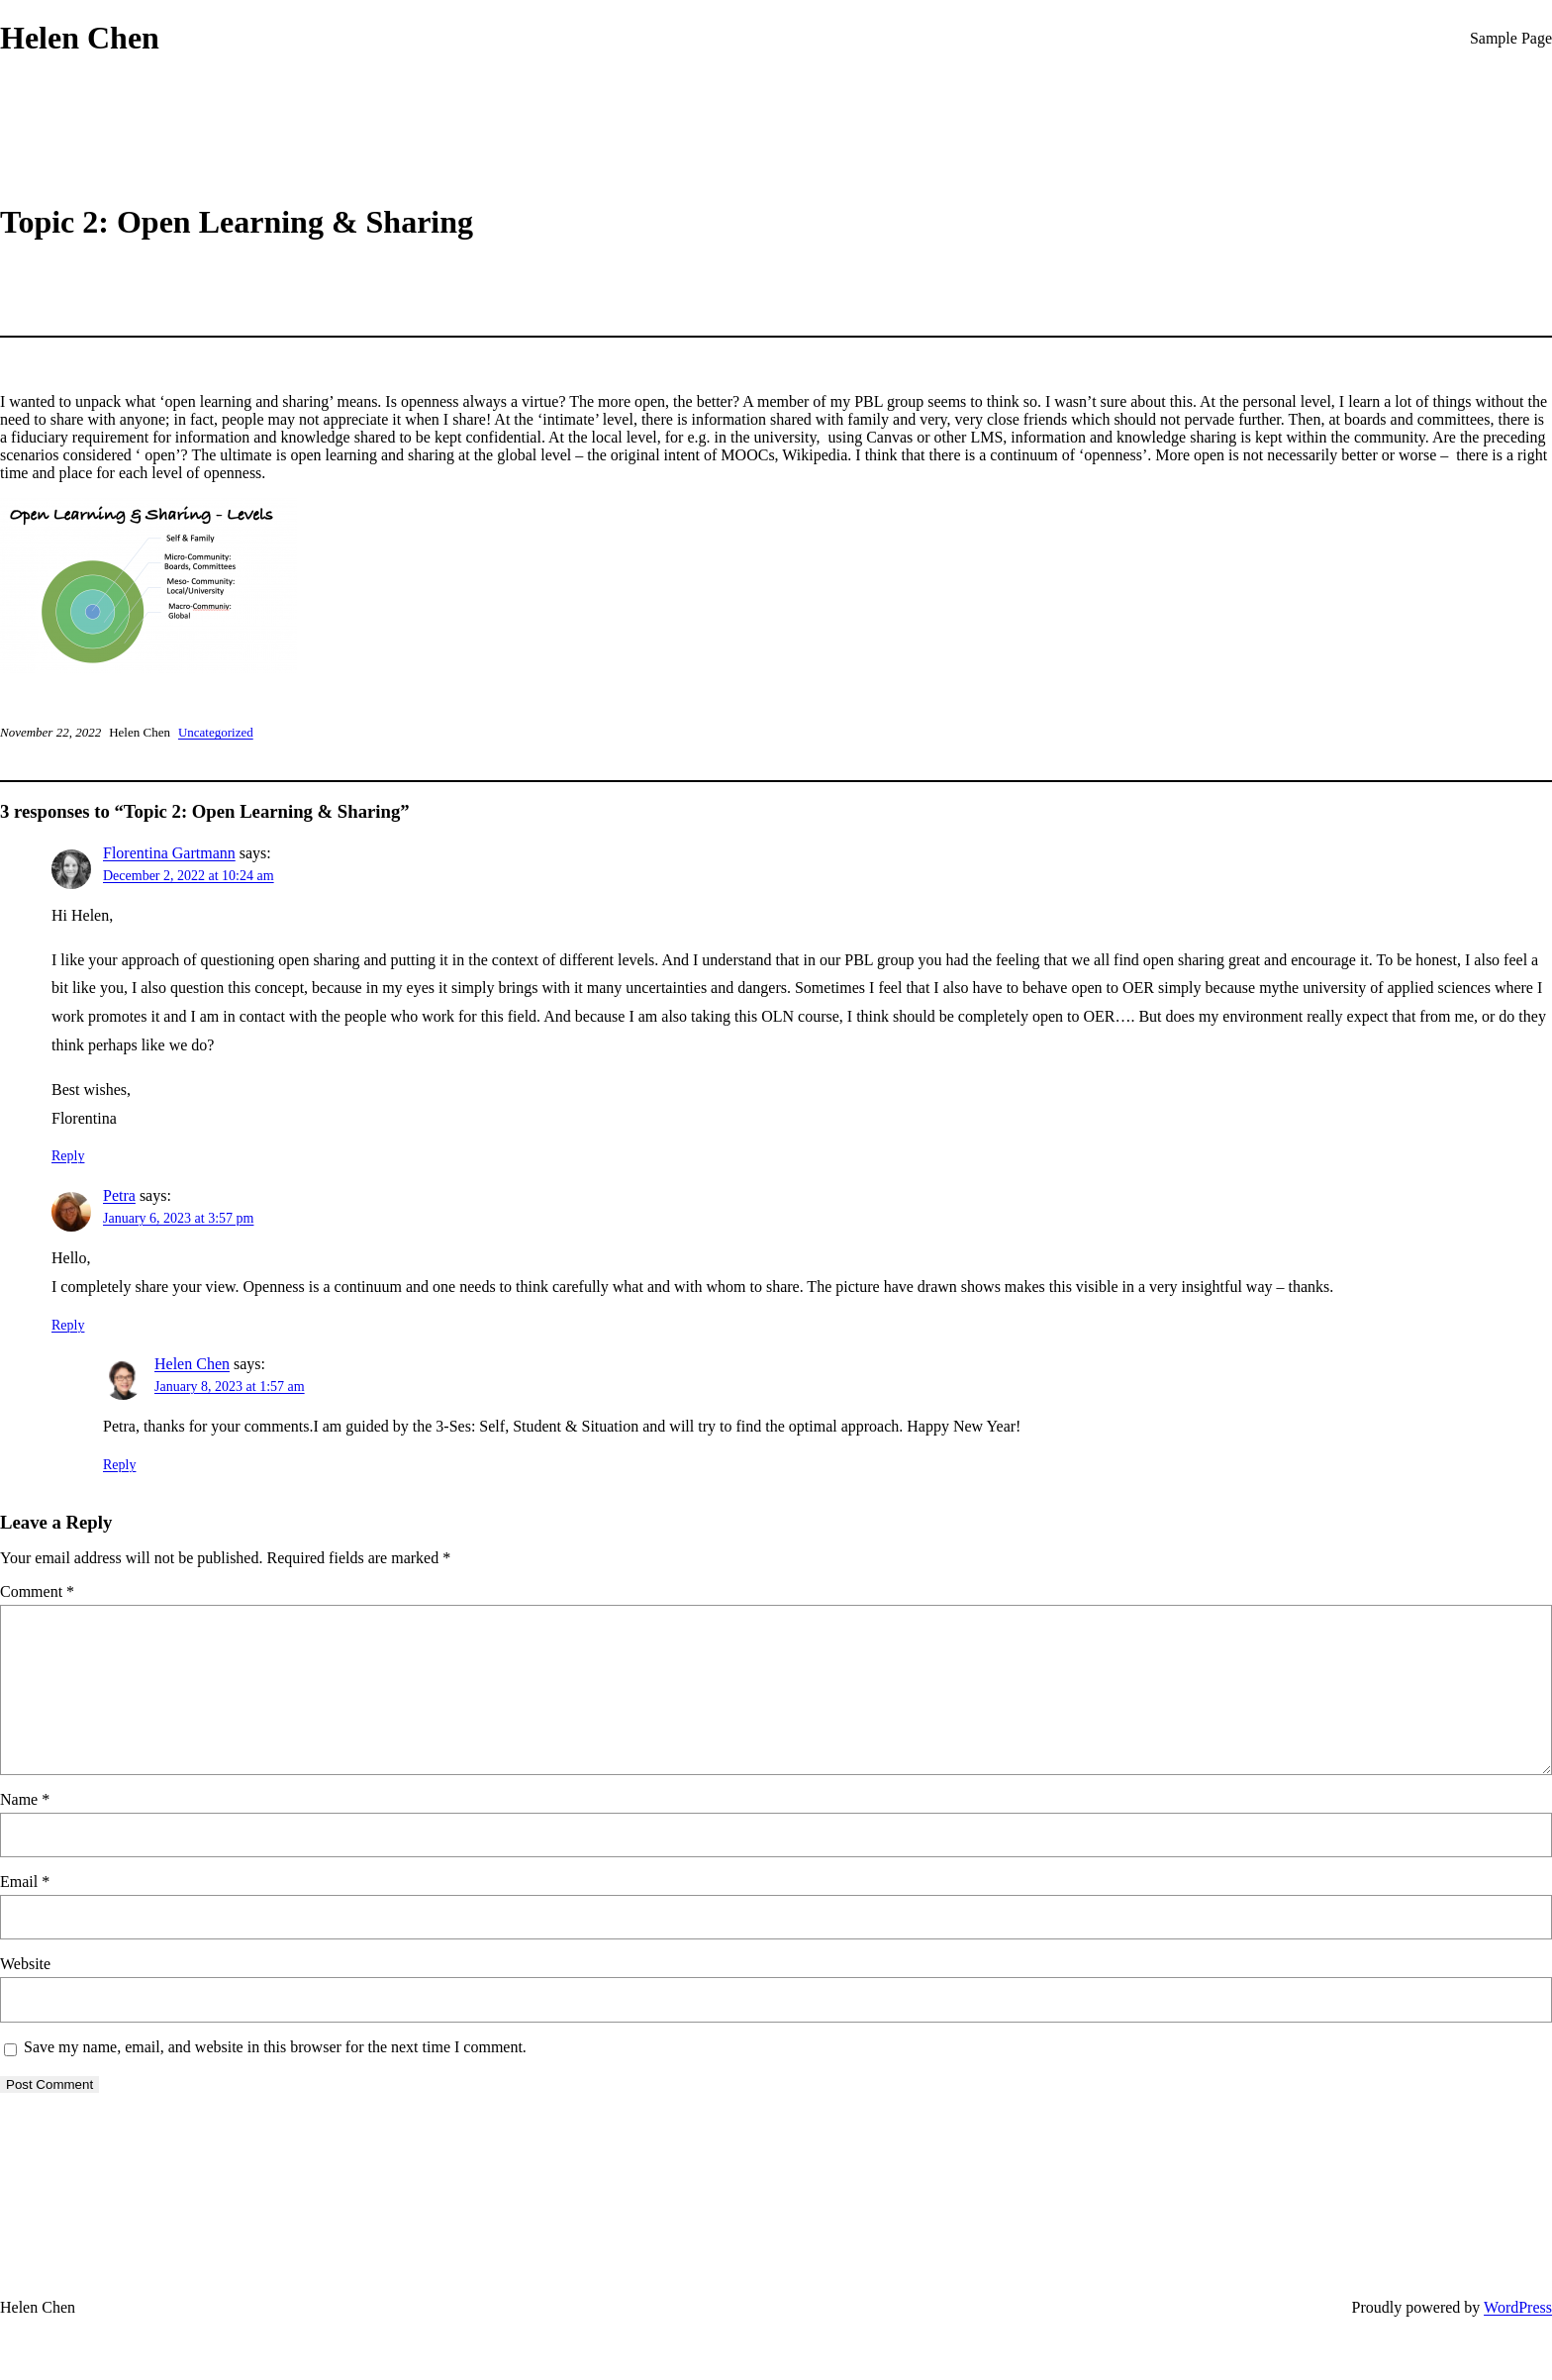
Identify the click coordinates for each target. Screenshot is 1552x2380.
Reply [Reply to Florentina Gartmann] (67, 1155)
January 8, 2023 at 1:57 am (229, 1386)
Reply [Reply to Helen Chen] (119, 1464)
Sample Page (1511, 38)
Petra (119, 1195)
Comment (37, 1591)
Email (24, 1881)
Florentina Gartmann (169, 852)
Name (24, 1799)
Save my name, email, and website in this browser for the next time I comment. (275, 2046)
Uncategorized (215, 732)
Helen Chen (79, 37)
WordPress (1518, 2307)
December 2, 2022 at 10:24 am (188, 875)
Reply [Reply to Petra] (67, 1325)
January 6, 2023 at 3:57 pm (178, 1218)
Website (25, 1963)
